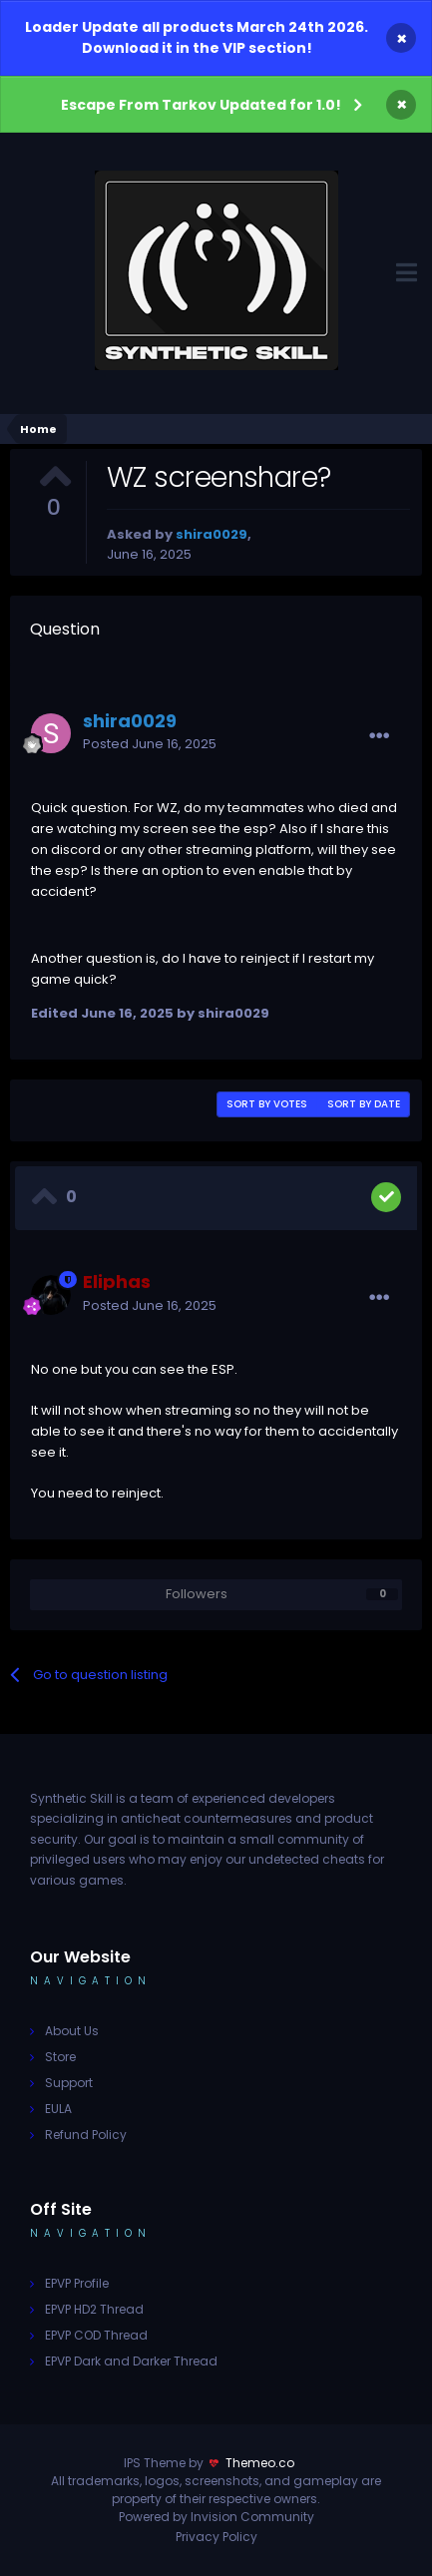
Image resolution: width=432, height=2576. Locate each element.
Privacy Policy (216, 2536)
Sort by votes (266, 1103)
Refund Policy (86, 2134)
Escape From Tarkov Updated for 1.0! (201, 105)
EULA (58, 2108)
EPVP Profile (77, 2283)
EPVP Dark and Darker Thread (131, 2361)
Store (60, 2056)
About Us (72, 2030)
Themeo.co (259, 2462)
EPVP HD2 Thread (94, 2309)
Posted (149, 743)
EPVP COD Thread (96, 2335)
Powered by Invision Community (216, 2516)
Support (69, 2082)
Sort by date (363, 1103)
